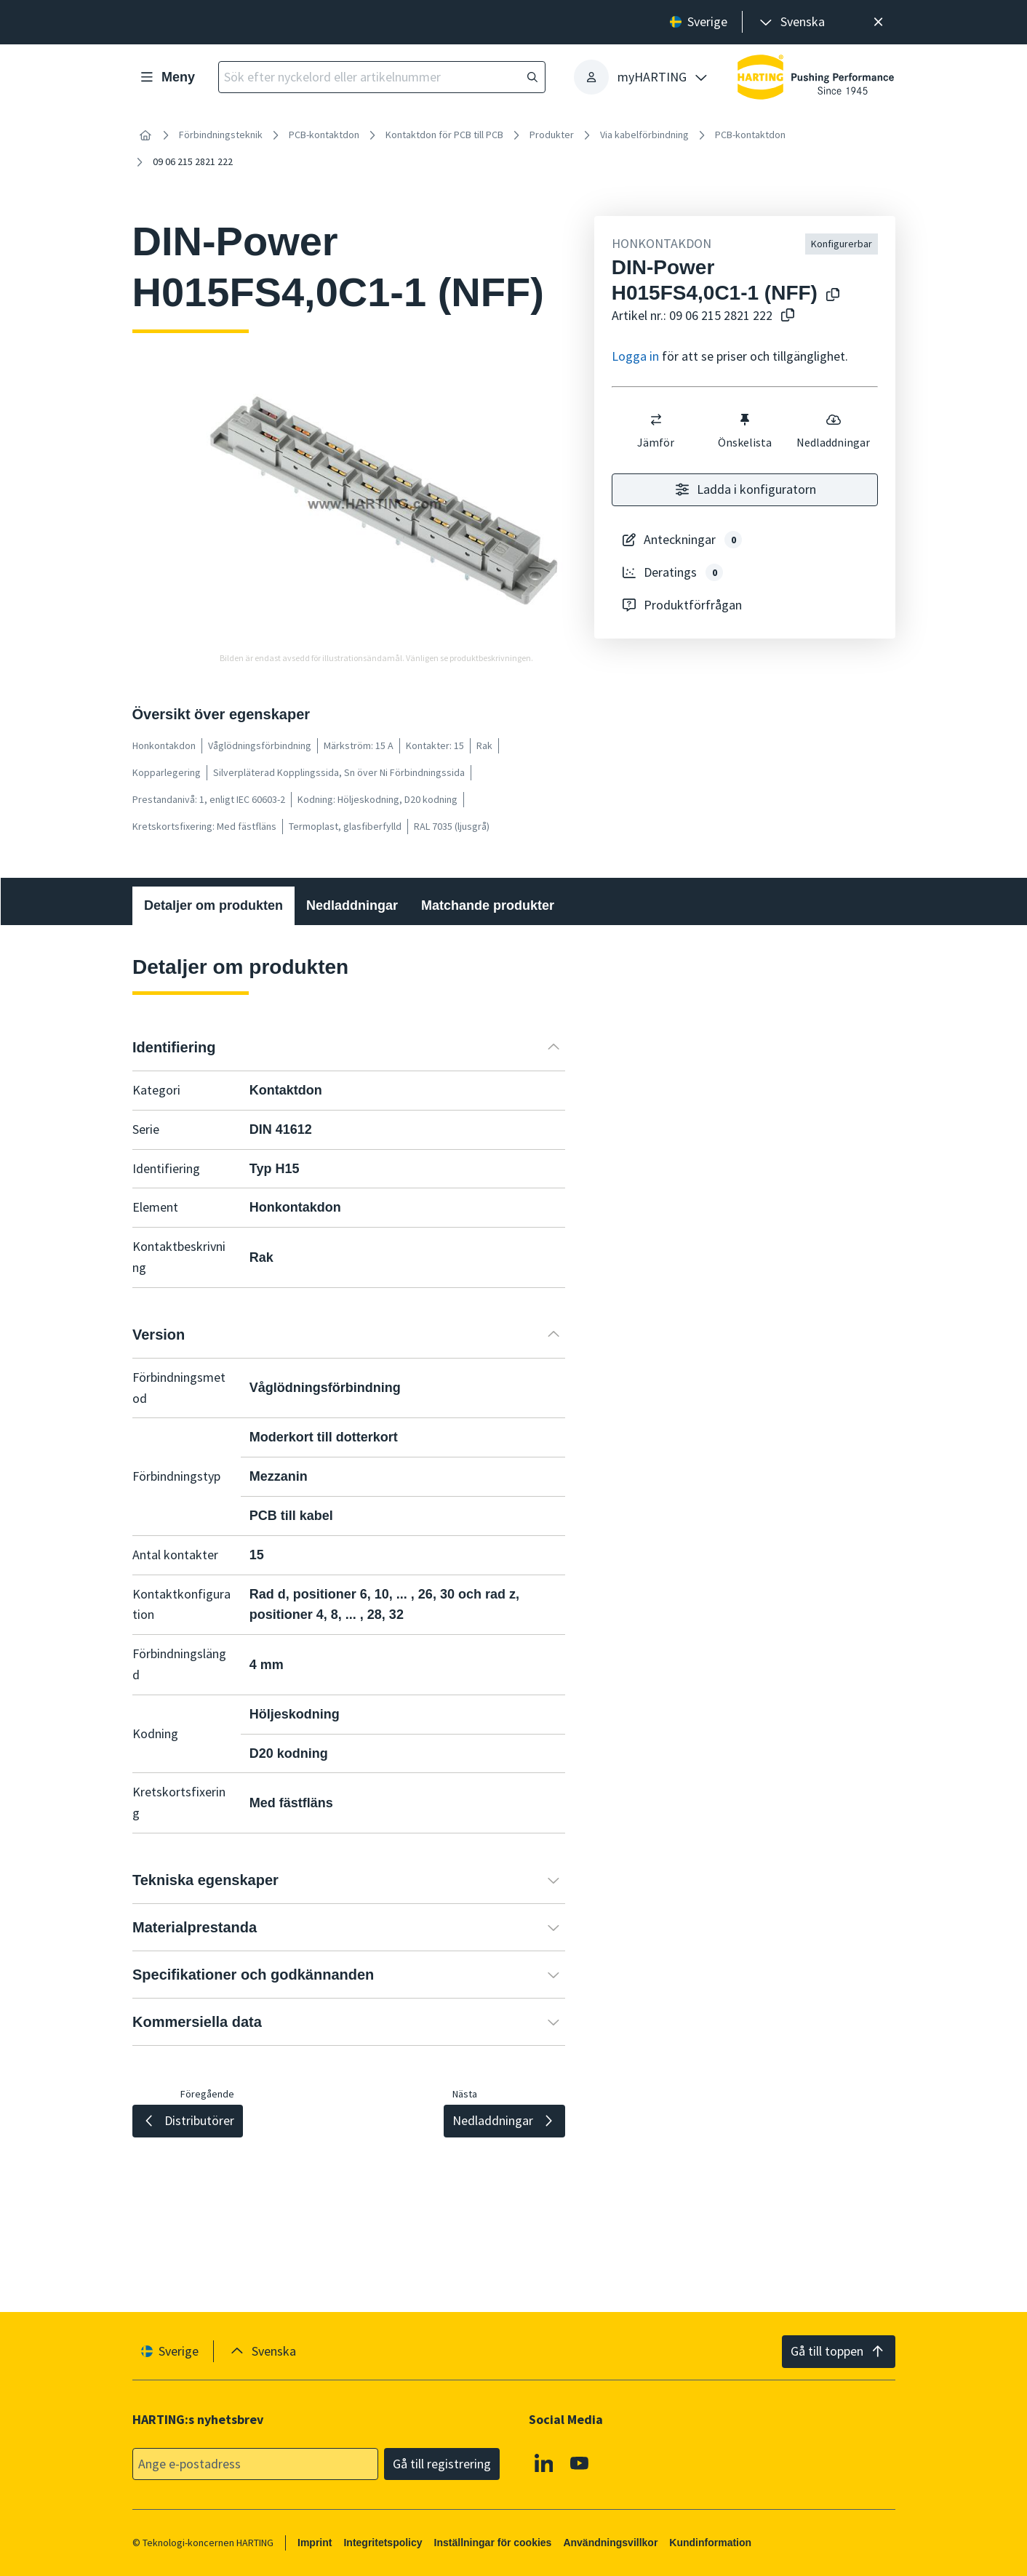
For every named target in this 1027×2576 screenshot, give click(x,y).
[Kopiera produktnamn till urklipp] (832, 295)
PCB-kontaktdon (324, 134)
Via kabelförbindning (644, 134)
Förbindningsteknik (221, 134)
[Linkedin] (543, 2462)
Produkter (552, 134)
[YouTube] (579, 2462)
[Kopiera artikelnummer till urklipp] (787, 316)
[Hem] (145, 135)
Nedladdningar (833, 430)
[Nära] (879, 22)
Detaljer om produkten (213, 905)
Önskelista (745, 430)
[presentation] (791, 22)
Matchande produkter (487, 905)
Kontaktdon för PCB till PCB (444, 134)
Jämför (655, 430)
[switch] (656, 420)
